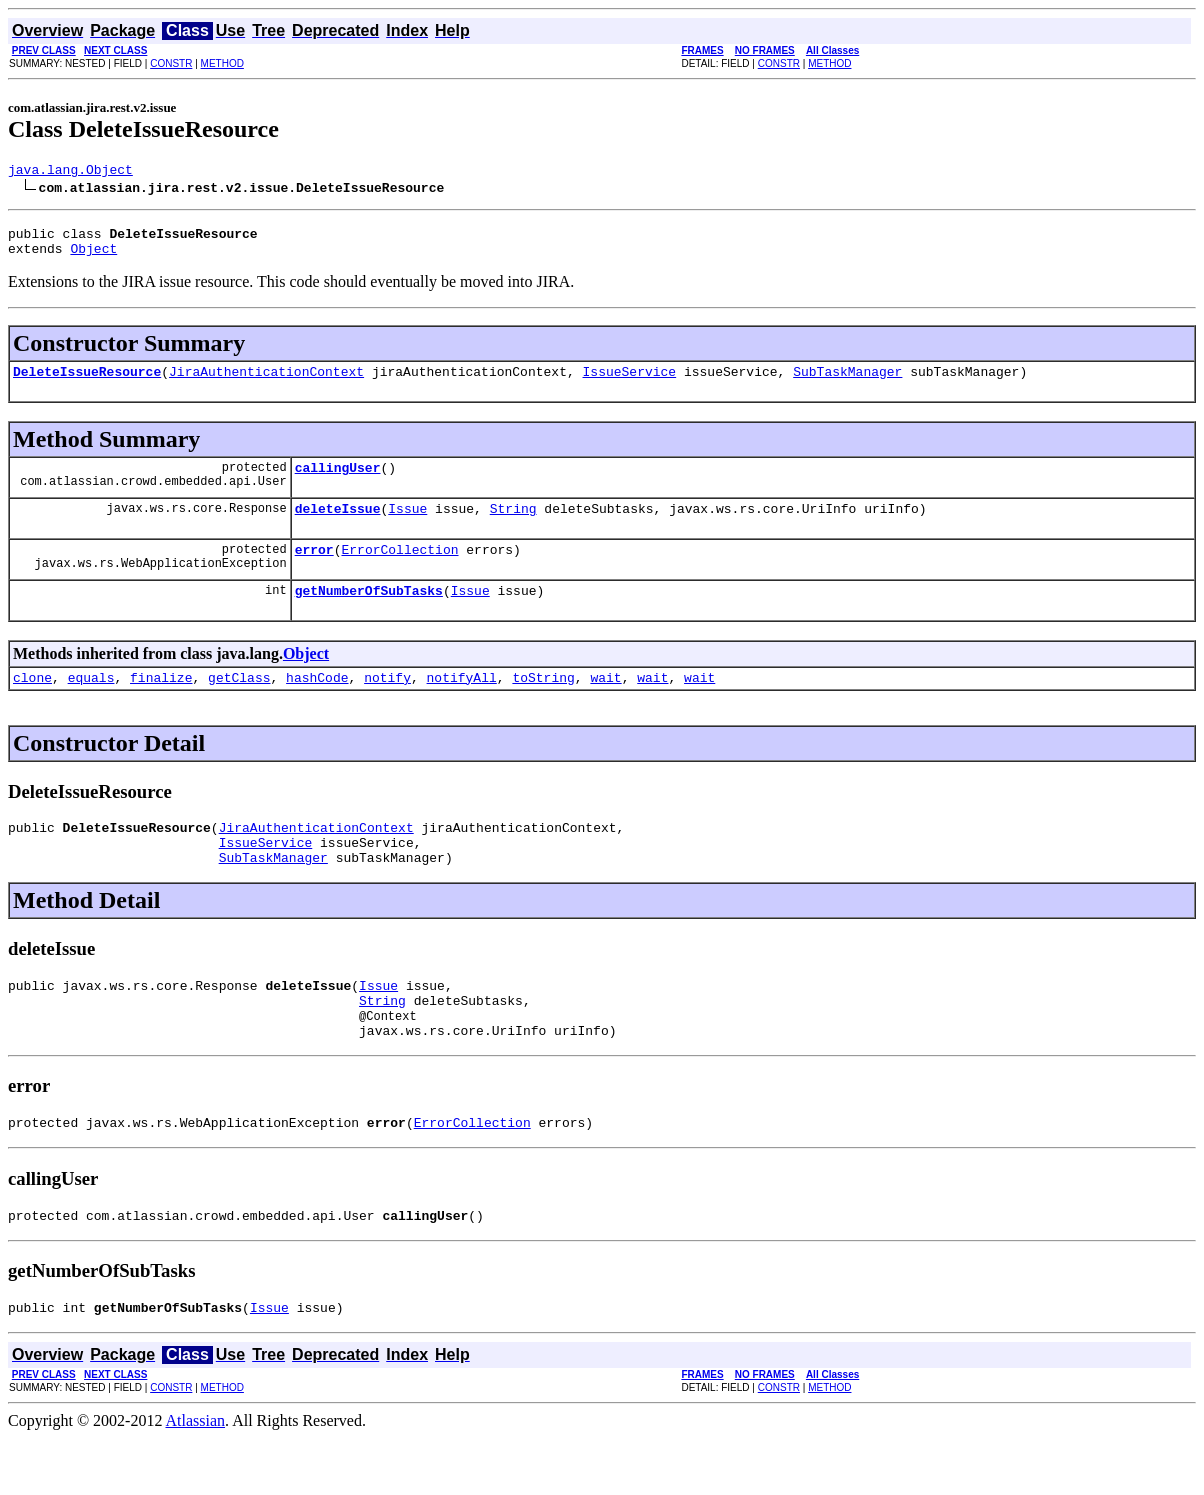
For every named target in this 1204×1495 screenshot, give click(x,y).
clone (32, 704)
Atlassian (196, 1477)
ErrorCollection (399, 570)
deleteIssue (338, 526)
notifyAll (462, 704)
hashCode (317, 704)
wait (605, 704)
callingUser (338, 482)
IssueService (629, 383)
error (314, 570)
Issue (407, 526)
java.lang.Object (70, 172)
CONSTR (171, 63)
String (513, 526)
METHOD (222, 63)
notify (387, 704)
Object (93, 257)
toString (543, 704)
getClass (239, 704)
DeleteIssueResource (87, 383)
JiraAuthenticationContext (266, 383)
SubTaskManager (847, 383)
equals (91, 704)
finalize (161, 704)
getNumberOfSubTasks (369, 614)
